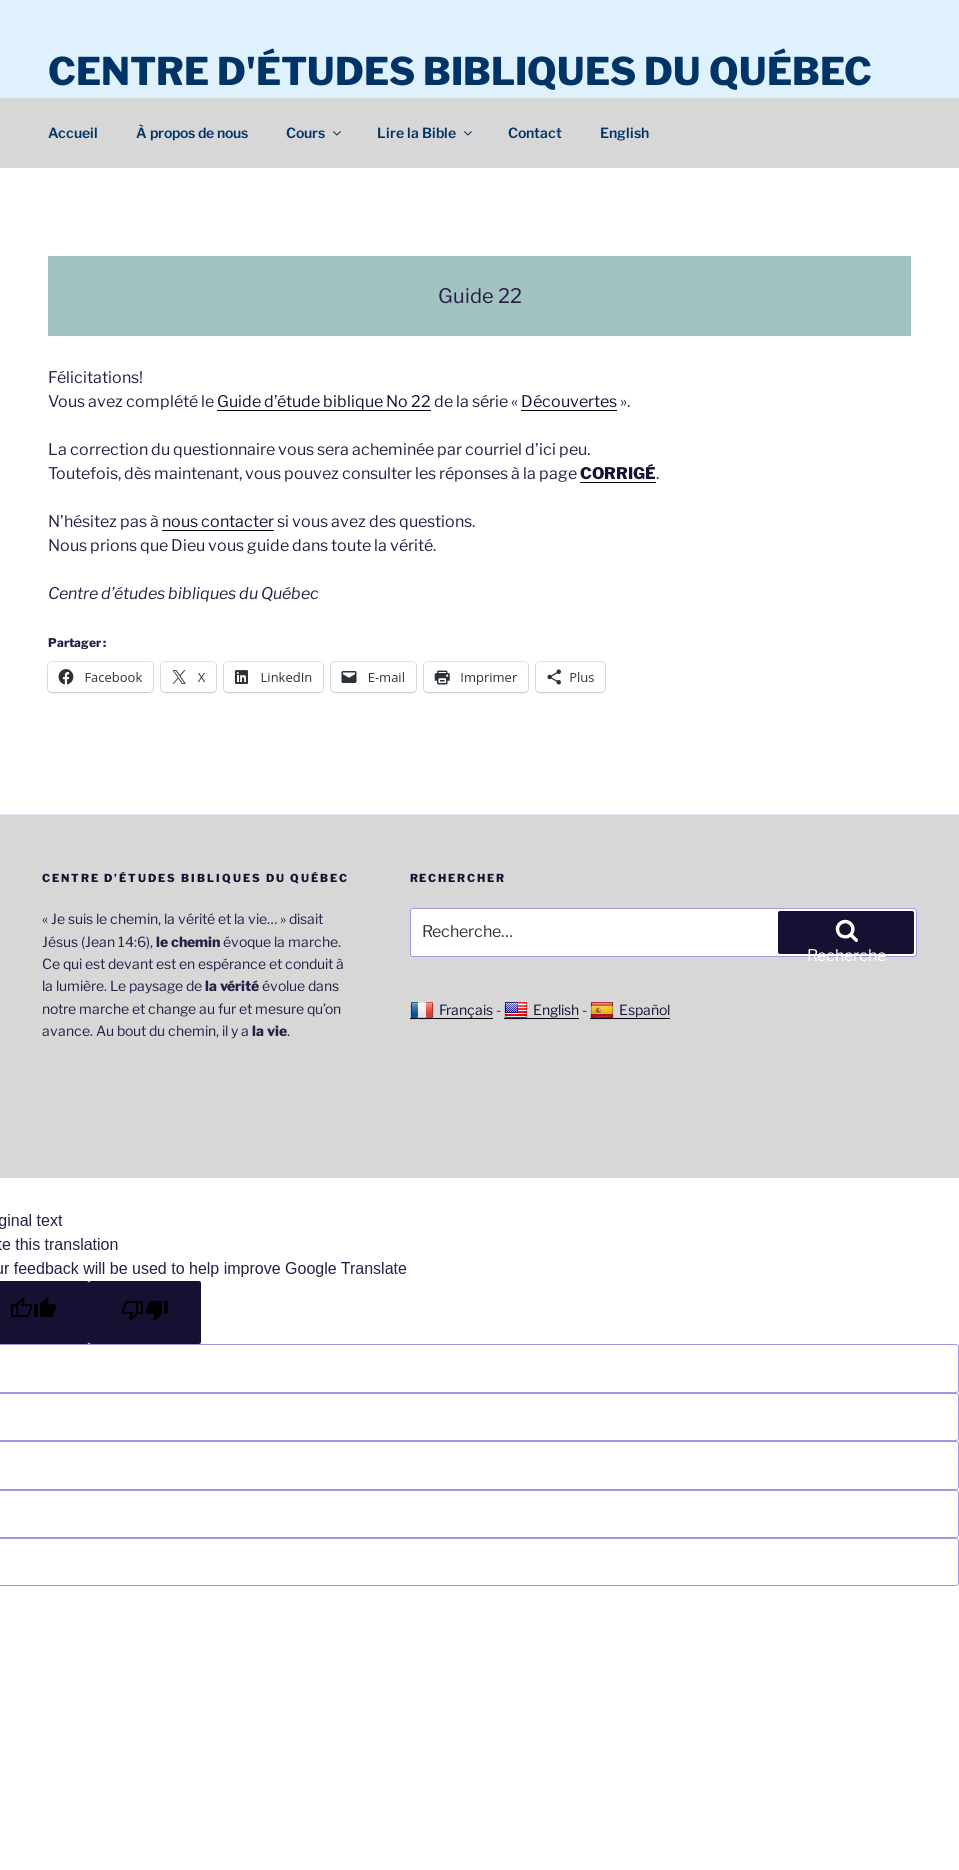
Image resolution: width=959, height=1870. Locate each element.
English (624, 132)
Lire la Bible (426, 132)
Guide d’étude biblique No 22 (324, 401)
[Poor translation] (145, 1312)
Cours (315, 132)
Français (451, 1010)
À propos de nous (192, 132)
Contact (535, 132)
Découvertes (569, 401)
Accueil (73, 132)
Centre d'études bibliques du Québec (460, 71)
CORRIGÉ (618, 473)
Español (630, 1010)
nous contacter (218, 521)
